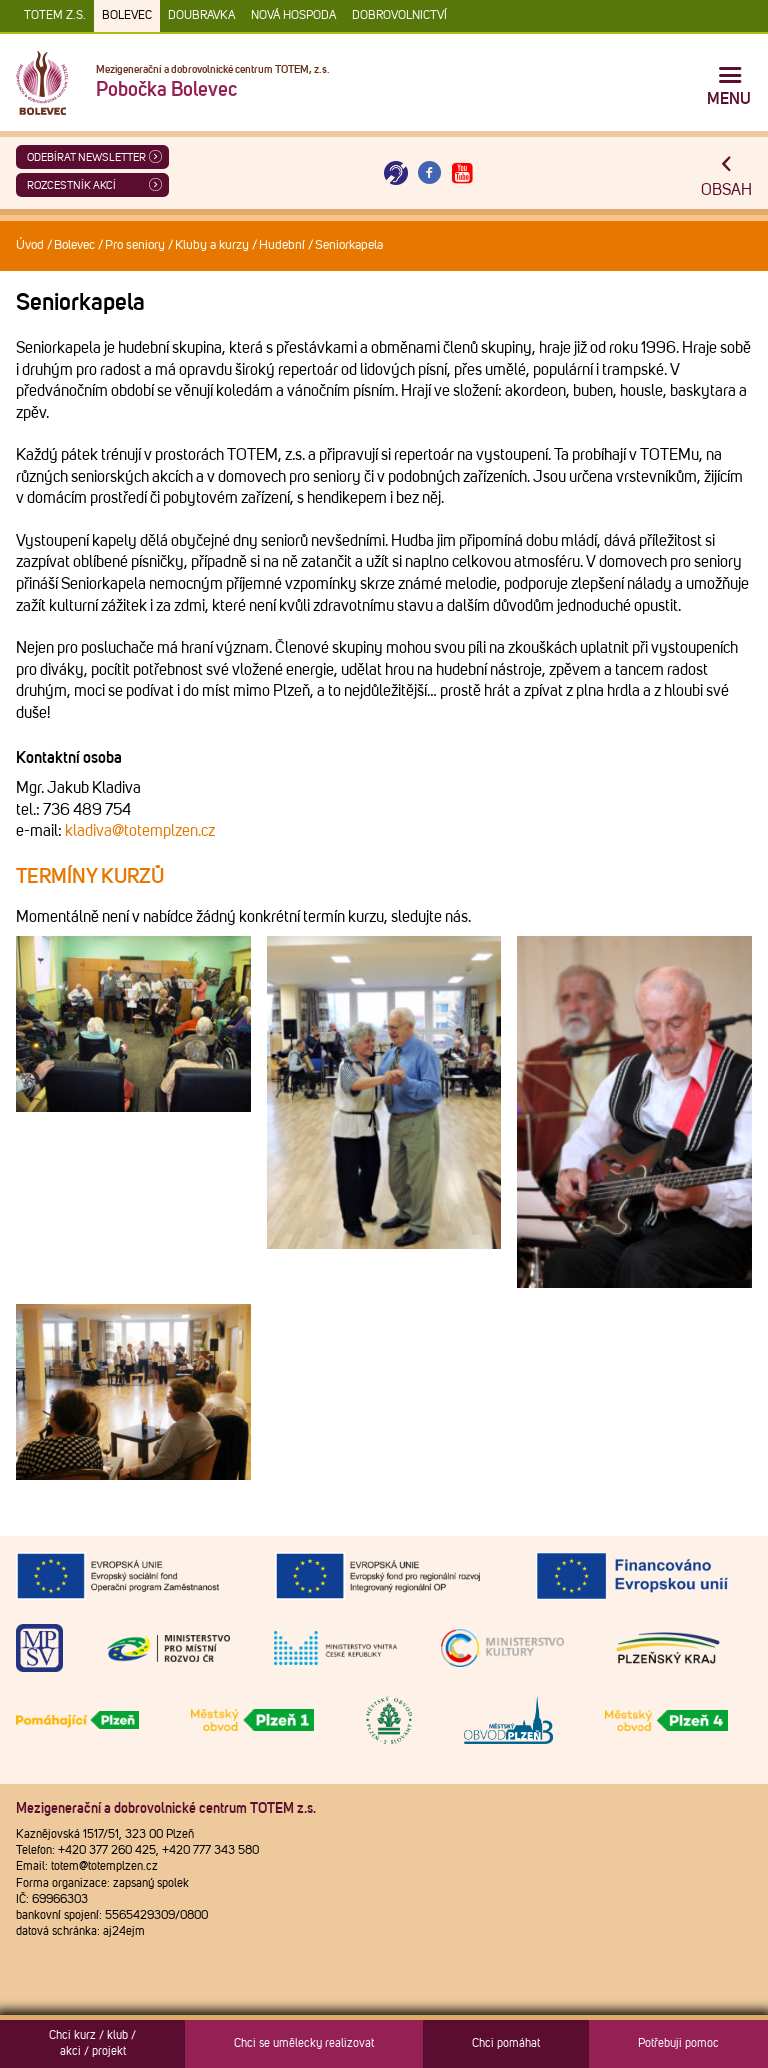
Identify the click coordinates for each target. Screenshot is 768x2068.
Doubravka (201, 16)
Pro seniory (135, 245)
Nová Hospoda (293, 16)
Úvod (30, 245)
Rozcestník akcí (71, 185)
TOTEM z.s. (55, 16)
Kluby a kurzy (212, 245)
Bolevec (127, 16)
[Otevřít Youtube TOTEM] (463, 173)
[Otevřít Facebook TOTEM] (429, 173)
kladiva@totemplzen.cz (140, 831)
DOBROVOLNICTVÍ (399, 16)
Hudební (282, 245)
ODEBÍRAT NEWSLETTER (86, 157)
